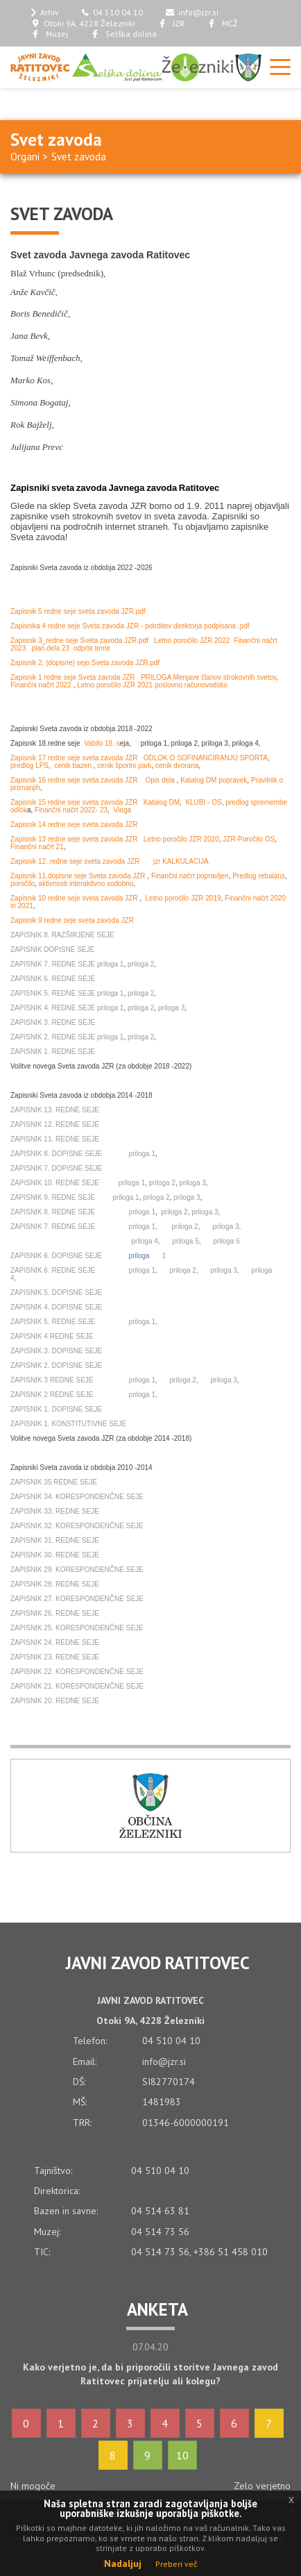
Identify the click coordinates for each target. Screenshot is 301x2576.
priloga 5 (185, 1241)
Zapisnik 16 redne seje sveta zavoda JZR (73, 780)
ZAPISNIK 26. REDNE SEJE (54, 1613)
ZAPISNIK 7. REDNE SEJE (52, 964)
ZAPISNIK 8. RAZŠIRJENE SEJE (62, 935)
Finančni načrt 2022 (42, 685)
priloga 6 (226, 1241)
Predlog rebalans (258, 876)
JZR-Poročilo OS (249, 839)
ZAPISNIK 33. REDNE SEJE (54, 1511)
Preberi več (176, 2564)
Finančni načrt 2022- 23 (71, 810)
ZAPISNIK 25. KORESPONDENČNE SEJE (77, 1628)
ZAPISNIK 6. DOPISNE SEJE (56, 1256)
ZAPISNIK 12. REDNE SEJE (54, 1124)
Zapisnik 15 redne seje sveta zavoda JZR (73, 802)
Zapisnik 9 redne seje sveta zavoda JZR (72, 920)
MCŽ (222, 23)
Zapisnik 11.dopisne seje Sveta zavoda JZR (78, 876)
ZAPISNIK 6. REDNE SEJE (52, 978)
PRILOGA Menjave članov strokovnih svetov (208, 677)
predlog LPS (29, 765)
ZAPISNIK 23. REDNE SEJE (54, 1657)
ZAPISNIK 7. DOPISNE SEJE (56, 1168)
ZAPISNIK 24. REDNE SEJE (54, 1642)
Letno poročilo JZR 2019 (183, 898)
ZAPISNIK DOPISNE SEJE (52, 949)
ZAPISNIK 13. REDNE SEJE (54, 1110)
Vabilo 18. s (102, 743)
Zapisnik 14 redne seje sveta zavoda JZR (73, 824)
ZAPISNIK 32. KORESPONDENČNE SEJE (77, 1526)
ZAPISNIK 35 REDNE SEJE (53, 1482)
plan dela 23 (51, 648)
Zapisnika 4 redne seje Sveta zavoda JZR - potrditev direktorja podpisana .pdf (130, 626)
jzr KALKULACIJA (181, 861)
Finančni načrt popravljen (190, 876)
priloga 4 (144, 1241)
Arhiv (45, 12)
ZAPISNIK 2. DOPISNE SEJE (56, 1365)
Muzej (49, 33)
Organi (25, 156)
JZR (171, 23)
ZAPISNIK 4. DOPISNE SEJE (56, 1307)
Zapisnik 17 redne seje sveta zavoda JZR (73, 758)
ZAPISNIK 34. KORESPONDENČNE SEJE (77, 1496)
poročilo (22, 883)
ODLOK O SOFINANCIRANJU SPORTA (206, 758)
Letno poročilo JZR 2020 (181, 839)
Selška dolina (124, 33)
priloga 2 (141, 964)
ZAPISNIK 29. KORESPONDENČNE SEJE (77, 1569)
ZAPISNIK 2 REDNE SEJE (51, 1394)
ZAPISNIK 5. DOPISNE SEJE (56, 1292)
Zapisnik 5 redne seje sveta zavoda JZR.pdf (78, 611)
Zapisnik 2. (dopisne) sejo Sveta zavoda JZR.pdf (85, 663)
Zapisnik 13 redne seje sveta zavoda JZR (73, 839)
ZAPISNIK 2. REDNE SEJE (52, 1037)
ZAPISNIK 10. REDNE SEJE (54, 1183)
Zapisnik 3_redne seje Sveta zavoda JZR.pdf (79, 640)
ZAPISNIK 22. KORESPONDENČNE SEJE (77, 1671)
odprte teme (92, 648)
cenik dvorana (176, 765)
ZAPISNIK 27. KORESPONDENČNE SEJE (77, 1599)
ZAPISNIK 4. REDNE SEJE (52, 1008)
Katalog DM (162, 802)
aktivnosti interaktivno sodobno (86, 883)
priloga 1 (110, 964)
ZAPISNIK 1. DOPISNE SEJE (56, 1409)
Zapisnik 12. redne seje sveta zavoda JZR (74, 861)
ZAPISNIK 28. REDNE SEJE (54, 1584)
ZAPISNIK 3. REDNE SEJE (52, 1022)
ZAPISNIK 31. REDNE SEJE (54, 1540)
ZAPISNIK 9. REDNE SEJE (53, 1197)
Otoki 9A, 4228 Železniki (83, 23)
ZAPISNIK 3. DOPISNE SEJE (56, 1351)
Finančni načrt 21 (37, 847)
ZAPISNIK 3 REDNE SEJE (51, 1380)
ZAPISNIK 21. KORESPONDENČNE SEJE (77, 1686)
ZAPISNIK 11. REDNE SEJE (54, 1139)
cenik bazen (73, 765)
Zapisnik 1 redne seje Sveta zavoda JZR (72, 677)
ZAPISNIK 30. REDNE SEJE (54, 1555)
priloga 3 (171, 1008)
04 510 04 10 (113, 12)
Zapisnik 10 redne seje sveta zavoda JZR (74, 898)
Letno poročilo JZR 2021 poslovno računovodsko (152, 685)
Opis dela (161, 780)
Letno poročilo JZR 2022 (192, 640)
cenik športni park (124, 765)
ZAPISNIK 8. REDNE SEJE (52, 1212)
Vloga (122, 810)
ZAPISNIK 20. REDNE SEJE (54, 1701)
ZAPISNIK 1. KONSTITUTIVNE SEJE (68, 1424)
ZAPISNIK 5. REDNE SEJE (52, 993)
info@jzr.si (192, 12)
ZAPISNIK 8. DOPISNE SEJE (56, 1153)
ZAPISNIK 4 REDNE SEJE (51, 1336)
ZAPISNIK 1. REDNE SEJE (52, 1051)
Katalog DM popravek (213, 780)
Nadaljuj (122, 2563)
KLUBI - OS (203, 802)
